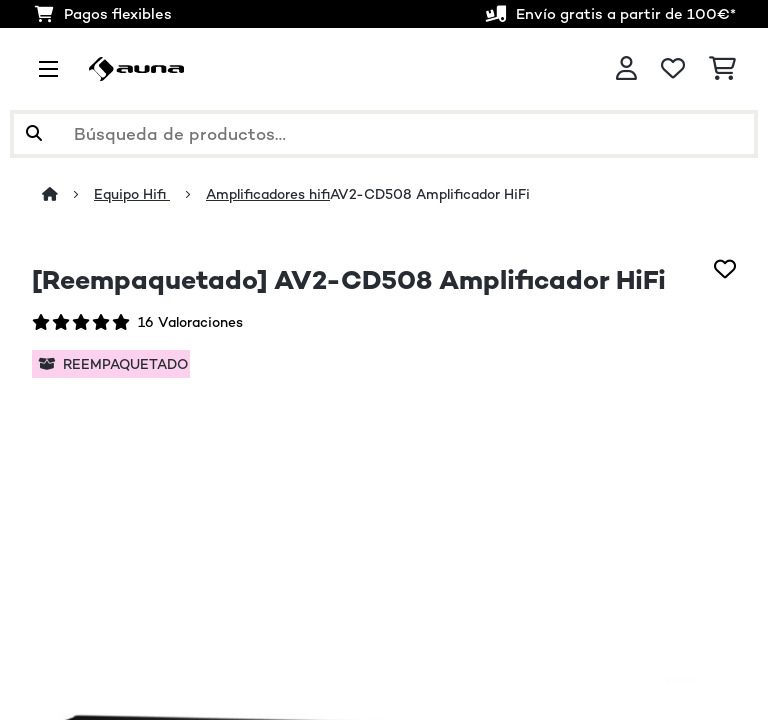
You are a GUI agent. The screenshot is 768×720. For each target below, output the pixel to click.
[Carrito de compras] (722, 69)
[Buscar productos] (384, 134)
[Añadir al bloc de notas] (725, 269)
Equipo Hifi (132, 194)
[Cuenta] (626, 69)
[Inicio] (68, 194)
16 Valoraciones (190, 322)
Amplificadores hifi (268, 194)
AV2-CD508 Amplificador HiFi (430, 194)
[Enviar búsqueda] (34, 134)
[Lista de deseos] (673, 69)
